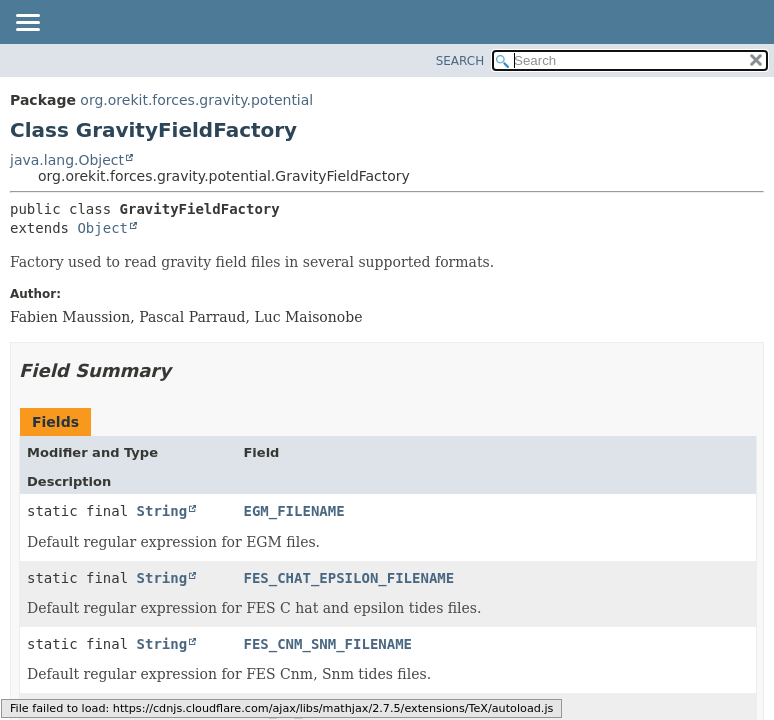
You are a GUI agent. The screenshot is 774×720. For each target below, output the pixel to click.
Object (102, 228)
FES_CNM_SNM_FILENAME (327, 644)
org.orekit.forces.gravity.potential (196, 100)
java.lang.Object (67, 160)
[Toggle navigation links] (27, 24)
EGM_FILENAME (293, 511)
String (162, 511)
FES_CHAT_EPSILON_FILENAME (348, 578)
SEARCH (460, 61)
